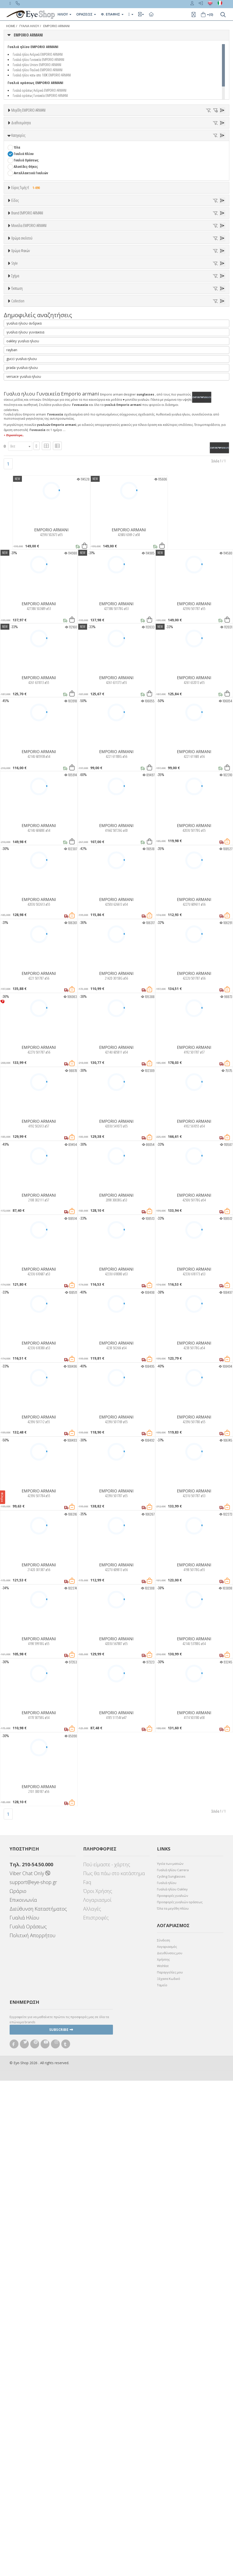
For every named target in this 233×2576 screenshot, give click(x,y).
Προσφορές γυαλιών (172, 2391)
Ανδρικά (19, 298)
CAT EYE (19, 672)
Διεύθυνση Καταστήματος (38, 2404)
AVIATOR (20, 666)
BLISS (18, 382)
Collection (17, 747)
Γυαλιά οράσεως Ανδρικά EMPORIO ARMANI (39, 90)
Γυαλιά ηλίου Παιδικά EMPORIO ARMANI (37, 69)
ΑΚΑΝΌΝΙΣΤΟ (23, 698)
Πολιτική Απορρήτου (32, 2430)
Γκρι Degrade (26, 580)
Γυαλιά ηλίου (166, 2378)
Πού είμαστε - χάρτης (106, 2359)
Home (10, 26)
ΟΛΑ (16, 122)
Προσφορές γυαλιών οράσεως (179, 2397)
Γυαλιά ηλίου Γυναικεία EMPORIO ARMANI (38, 59)
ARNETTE (20, 369)
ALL (18, 499)
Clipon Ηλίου (25, 567)
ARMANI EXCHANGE (27, 363)
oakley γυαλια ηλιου (22, 836)
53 (26, 128)
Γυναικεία (21, 304)
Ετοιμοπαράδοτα (29, 155)
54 (37, 128)
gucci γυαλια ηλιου (21, 854)
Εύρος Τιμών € (21, 247)
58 (81, 128)
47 (15, 128)
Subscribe (61, 2525)
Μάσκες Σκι (22, 317)
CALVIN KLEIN (23, 408)
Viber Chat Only (30, 2368)
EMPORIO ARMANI (56, 26)
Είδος (15, 267)
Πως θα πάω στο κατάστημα (114, 2368)
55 (48, 128)
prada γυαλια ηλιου (22, 863)
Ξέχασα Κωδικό (168, 2474)
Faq (87, 2377)
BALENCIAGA (22, 376)
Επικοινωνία (23, 2395)
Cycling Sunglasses (171, 2371)
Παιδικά (20, 311)
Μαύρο (21, 531)
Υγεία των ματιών (170, 2359)
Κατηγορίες (18, 182)
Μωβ (19, 518)
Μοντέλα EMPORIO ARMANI (29, 425)
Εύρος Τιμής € (26, 235)
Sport (18, 291)
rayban (11, 845)
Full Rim (20, 629)
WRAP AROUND (24, 692)
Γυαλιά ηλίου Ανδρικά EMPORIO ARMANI (38, 54)
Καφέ (20, 586)
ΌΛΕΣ (17, 759)
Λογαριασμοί (97, 2395)
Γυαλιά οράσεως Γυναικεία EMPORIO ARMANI (40, 95)
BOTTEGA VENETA (26, 389)
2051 (17, 456)
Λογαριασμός (167, 2442)
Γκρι (19, 573)
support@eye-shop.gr (33, 2377)
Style (14, 610)
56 (59, 128)
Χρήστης (163, 2455)
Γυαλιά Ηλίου (23, 201)
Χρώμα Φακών (20, 549)
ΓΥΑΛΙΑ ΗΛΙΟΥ (29, 26)
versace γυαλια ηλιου (23, 871)
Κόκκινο (22, 537)
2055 (17, 462)
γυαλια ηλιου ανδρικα (24, 818)
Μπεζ (20, 511)
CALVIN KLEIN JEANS (27, 414)
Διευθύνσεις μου (169, 2448)
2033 (17, 443)
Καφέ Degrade (26, 592)
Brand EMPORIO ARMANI (27, 338)
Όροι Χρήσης (97, 2386)
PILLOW (19, 685)
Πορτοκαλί (24, 524)
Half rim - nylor (25, 635)
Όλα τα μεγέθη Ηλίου (173, 2404)
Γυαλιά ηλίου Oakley (172, 2384)
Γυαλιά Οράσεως (26, 207)
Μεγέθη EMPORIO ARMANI (28, 110)
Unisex (18, 285)
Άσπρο (21, 505)
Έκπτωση (17, 709)
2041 (17, 450)
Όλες (20, 721)
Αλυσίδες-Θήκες (26, 213)
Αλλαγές (92, 2404)
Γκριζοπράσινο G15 (30, 599)
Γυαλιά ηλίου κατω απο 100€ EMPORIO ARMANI (42, 74)
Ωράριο (18, 2386)
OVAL (17, 679)
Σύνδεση (163, 2435)
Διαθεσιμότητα (21, 143)
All (15, 622)
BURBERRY (21, 401)
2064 (17, 475)
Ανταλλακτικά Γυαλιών (31, 220)
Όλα (18, 168)
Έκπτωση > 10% (25, 728)
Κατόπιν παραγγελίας (32, 161)
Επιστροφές (96, 2413)
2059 (17, 469)
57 (70, 128)
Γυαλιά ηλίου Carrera (173, 2365)
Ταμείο (162, 2480)
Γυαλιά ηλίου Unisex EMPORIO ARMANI (37, 64)
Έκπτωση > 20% (25, 734)
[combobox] (20, 941)
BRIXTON (20, 395)
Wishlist (163, 2461)
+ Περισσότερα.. (14, 930)
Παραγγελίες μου (170, 2467)
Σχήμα (15, 648)
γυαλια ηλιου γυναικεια (25, 827)
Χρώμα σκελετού (21, 487)
